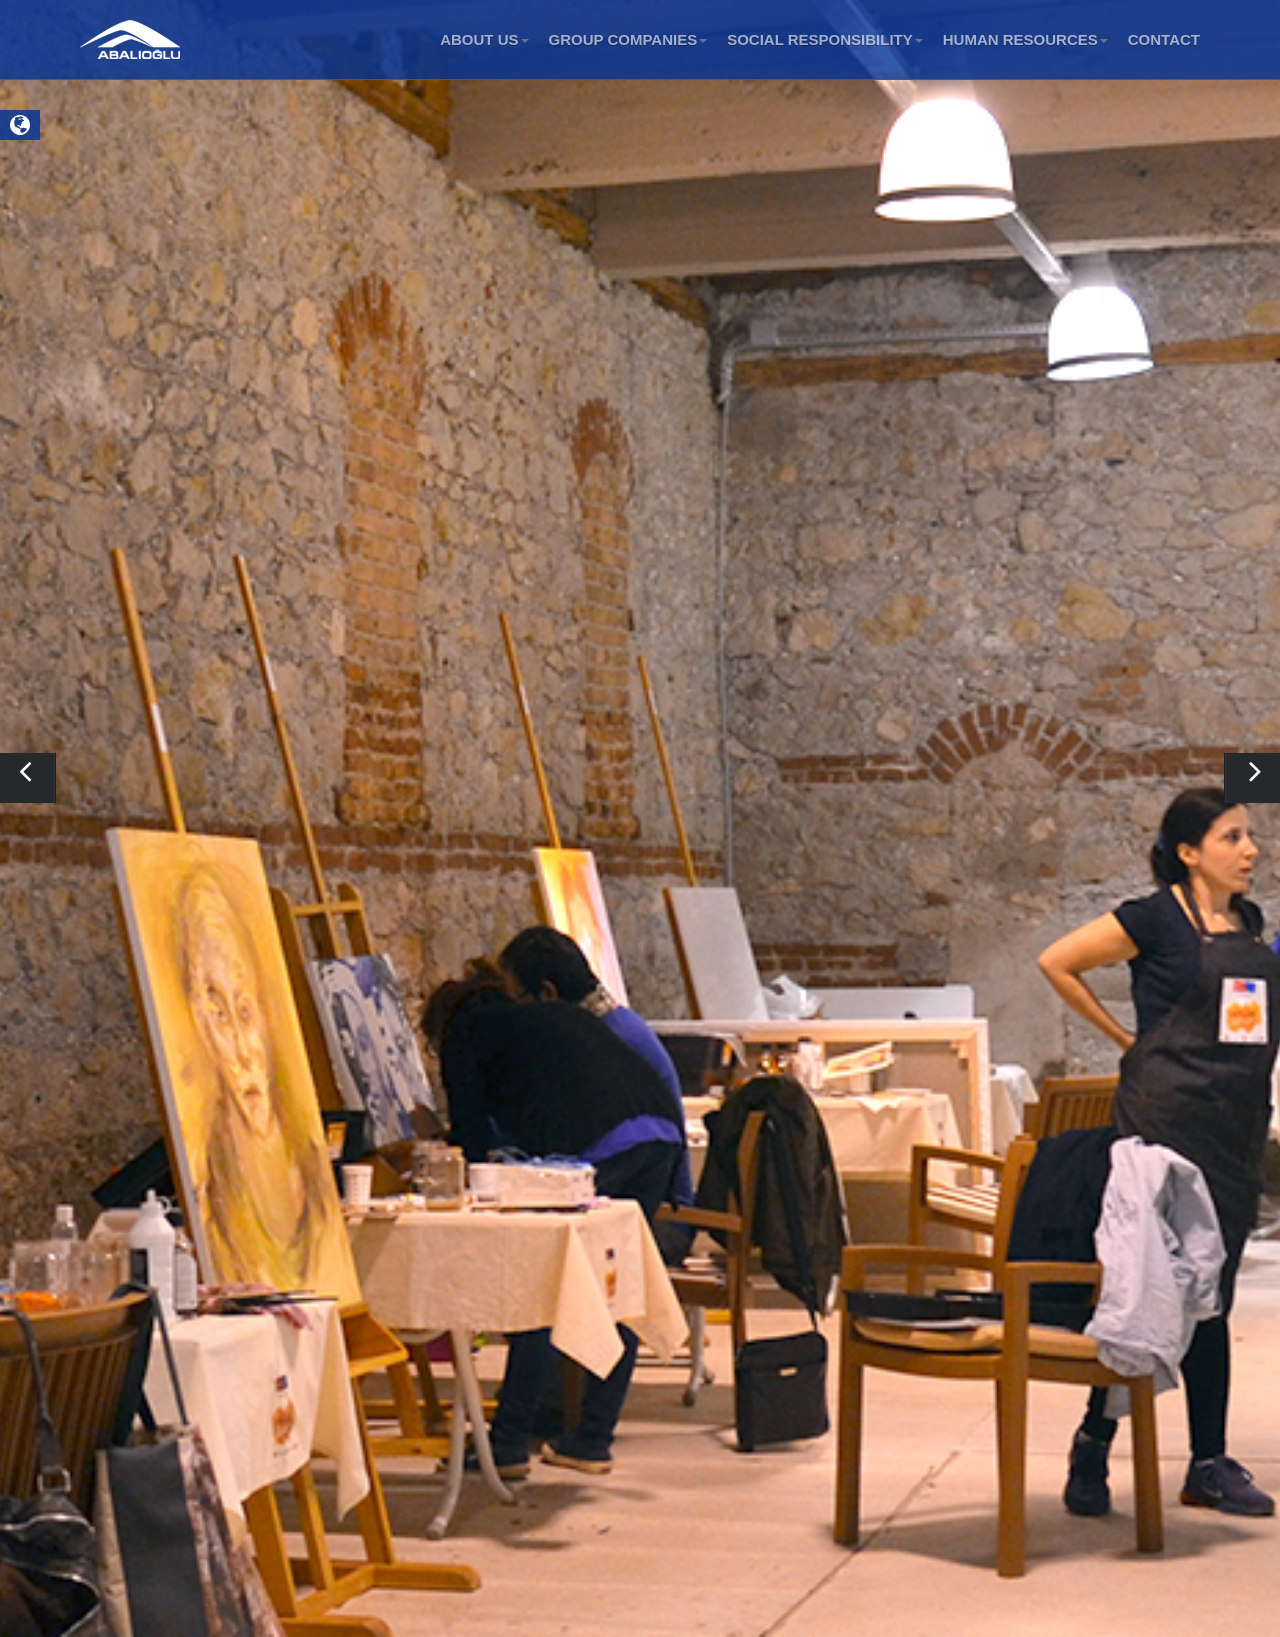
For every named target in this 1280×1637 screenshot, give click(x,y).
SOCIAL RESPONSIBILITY (825, 39)
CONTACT (1164, 39)
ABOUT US (484, 39)
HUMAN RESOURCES (1025, 39)
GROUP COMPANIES (628, 39)
